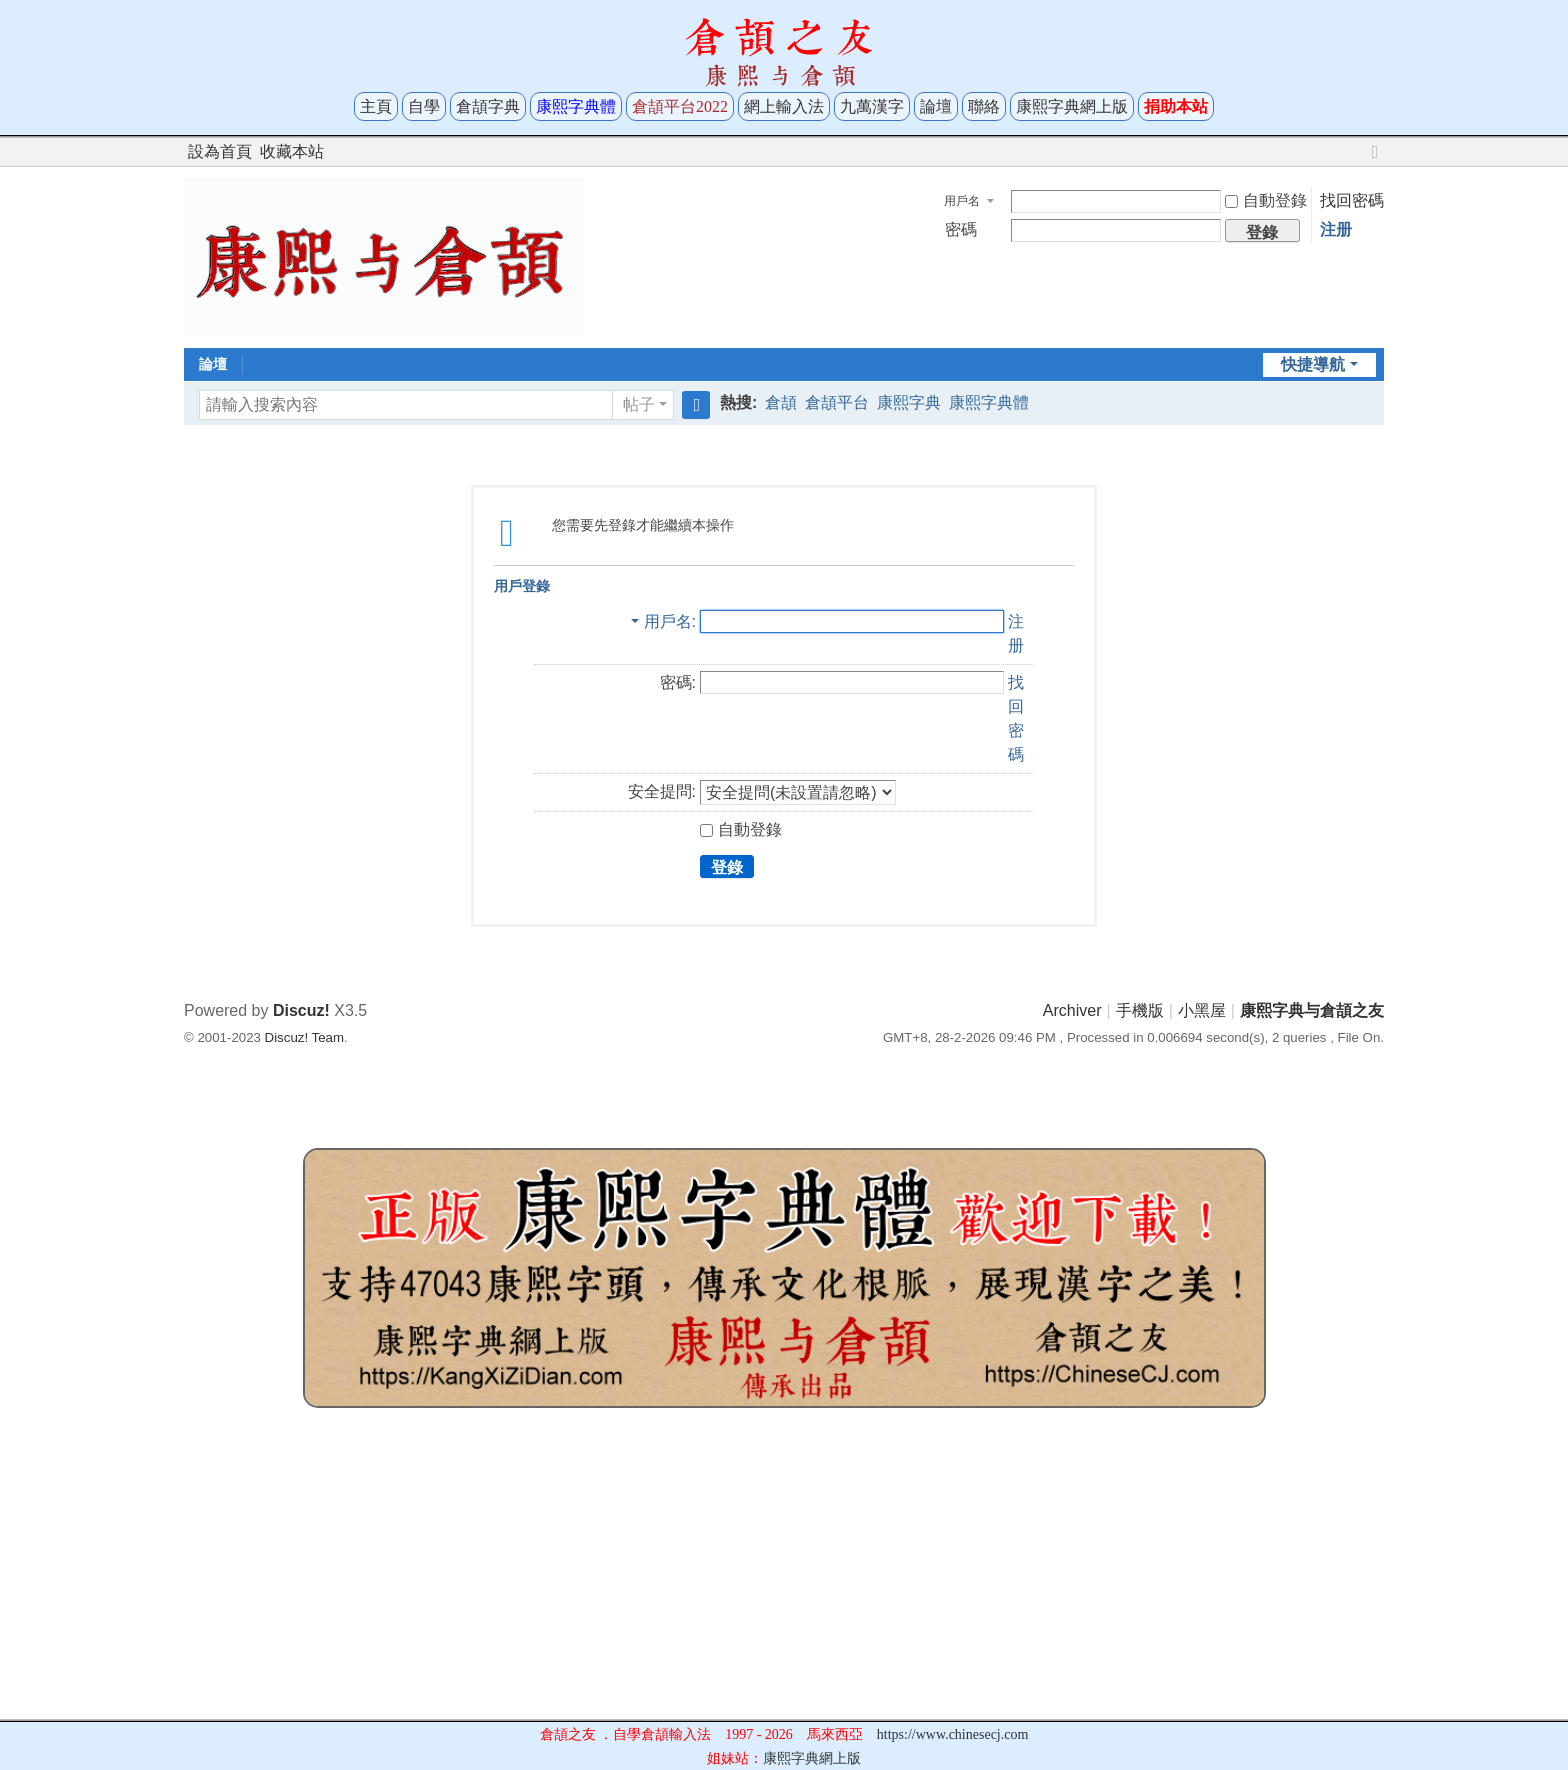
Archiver (1072, 1010)
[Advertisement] (784, 1579)
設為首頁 (220, 151)
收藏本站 (292, 151)
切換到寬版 (1375, 160)
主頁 (376, 106)
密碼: (678, 682)
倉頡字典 (488, 106)
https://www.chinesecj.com (953, 1734)
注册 (1336, 229)
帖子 (639, 404)
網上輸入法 (784, 106)
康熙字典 (909, 402)
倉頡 (781, 402)
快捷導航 (1313, 364)
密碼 (961, 229)
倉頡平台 (837, 402)
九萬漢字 (872, 106)
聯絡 (984, 106)
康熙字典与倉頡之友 (1312, 1010)
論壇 (936, 106)
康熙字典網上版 (1072, 106)
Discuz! (301, 1010)
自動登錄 (1266, 200)
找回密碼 (1352, 200)
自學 (424, 106)
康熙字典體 (989, 402)
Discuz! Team (304, 1037)
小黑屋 (1202, 1010)
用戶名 (962, 201)
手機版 (1140, 1010)
